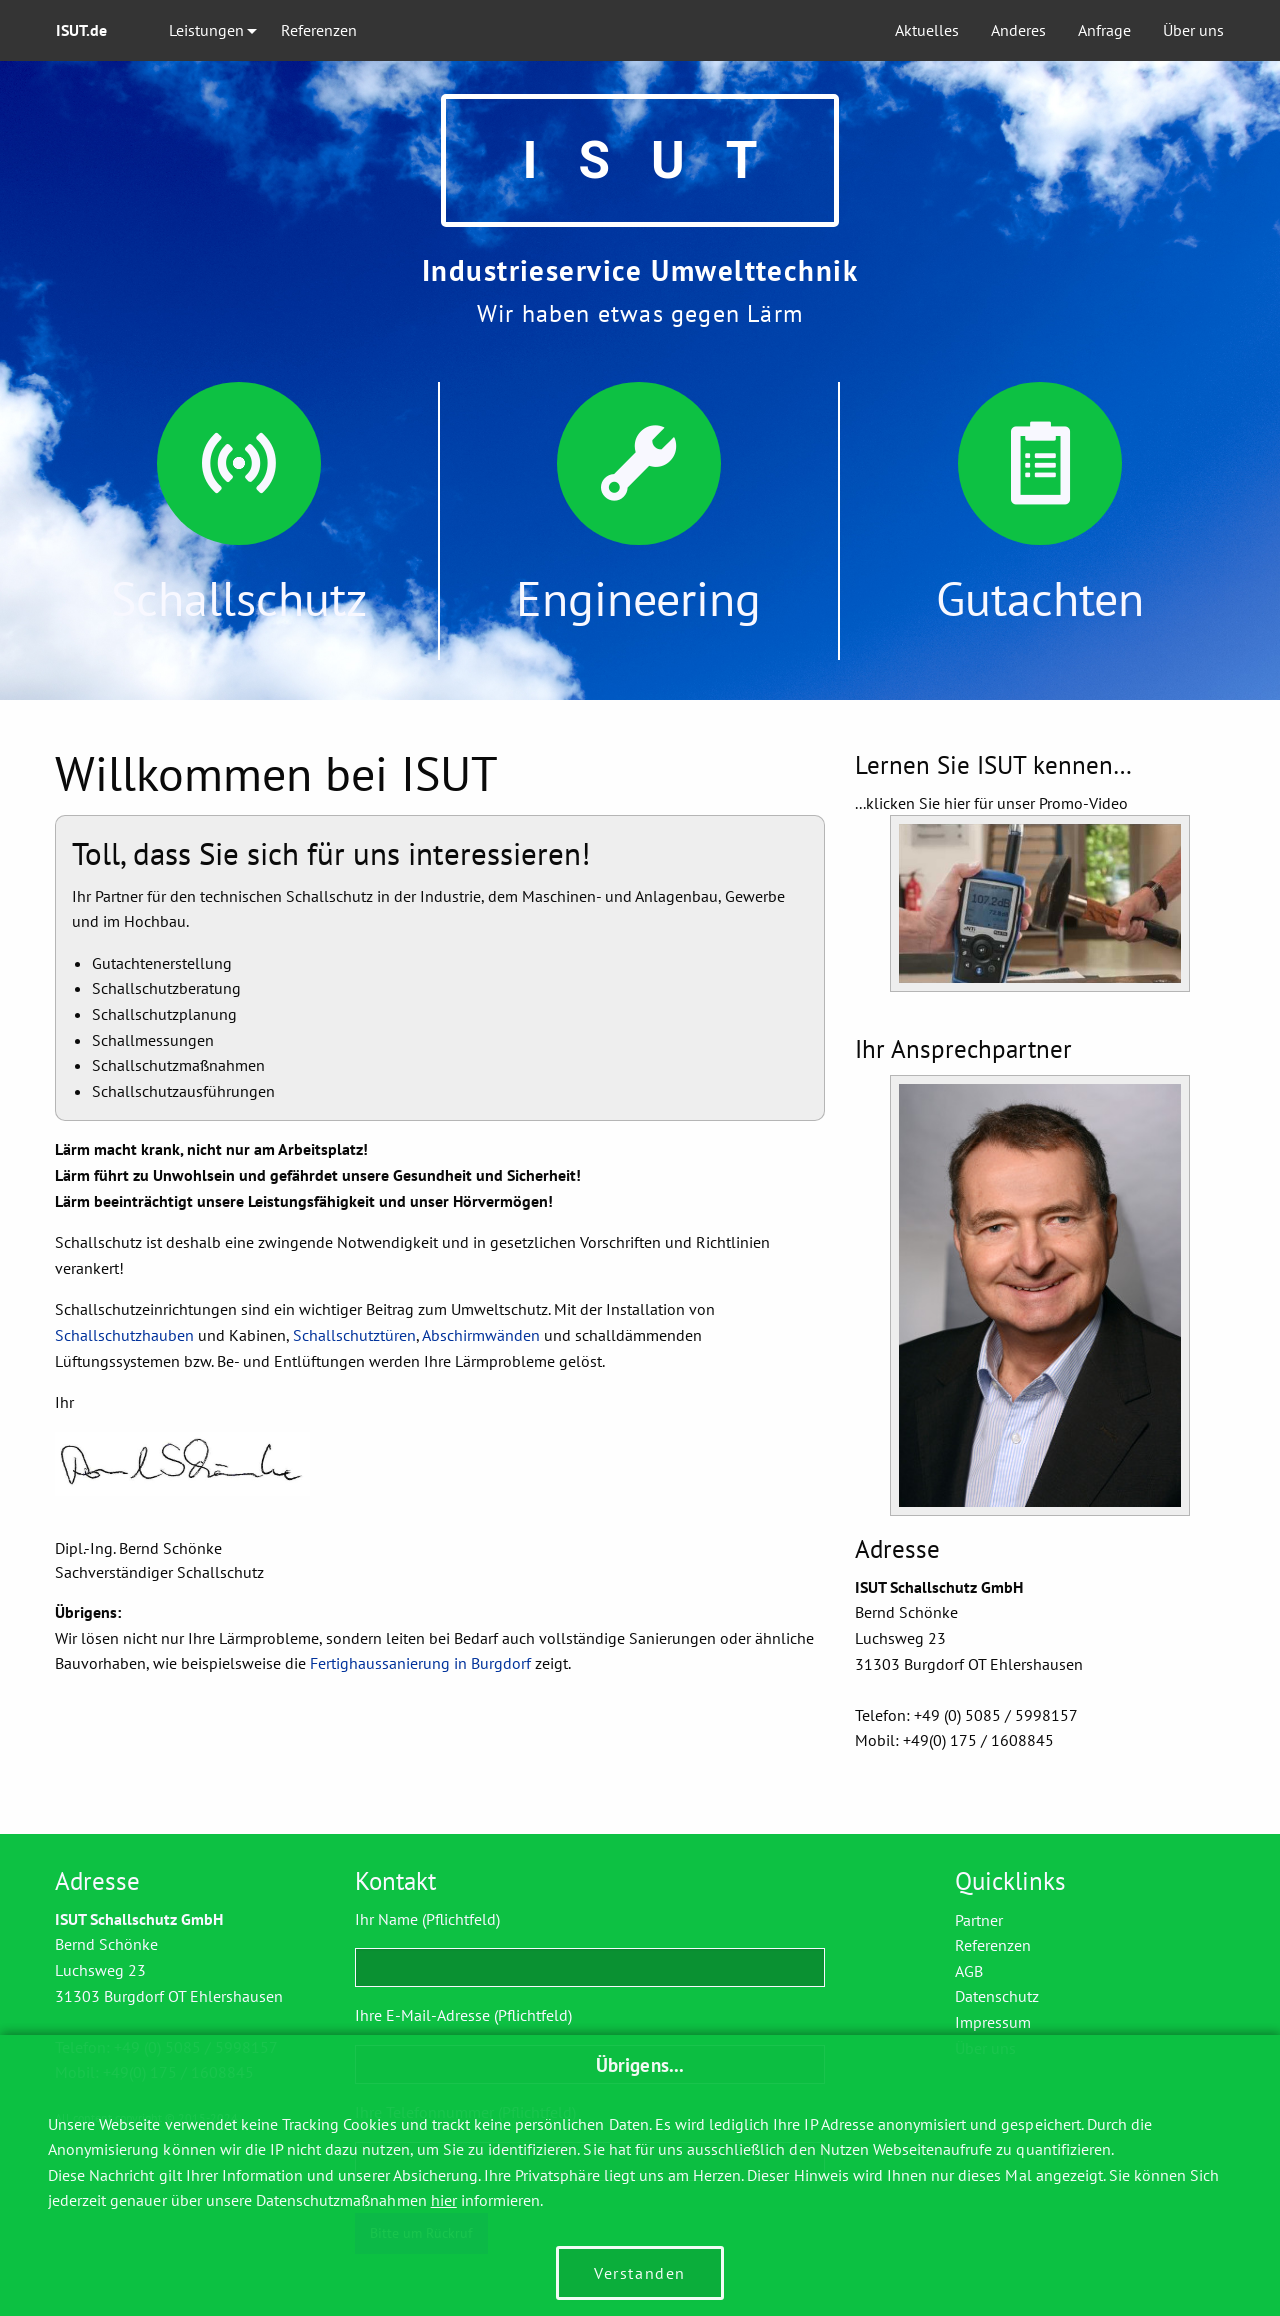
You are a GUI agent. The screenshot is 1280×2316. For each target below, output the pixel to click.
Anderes (1018, 30)
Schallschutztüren (354, 1335)
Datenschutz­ (997, 1996)
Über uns (1193, 30)
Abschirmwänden (481, 1335)
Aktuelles (927, 30)
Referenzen (319, 30)
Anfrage (1104, 30)
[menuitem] (96, 30)
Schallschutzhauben (124, 1335)
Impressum (993, 2022)
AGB (969, 1971)
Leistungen (206, 30)
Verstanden (640, 2273)
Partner (979, 1920)
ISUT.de (81, 30)
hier (444, 2200)
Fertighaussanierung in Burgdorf (420, 1663)
